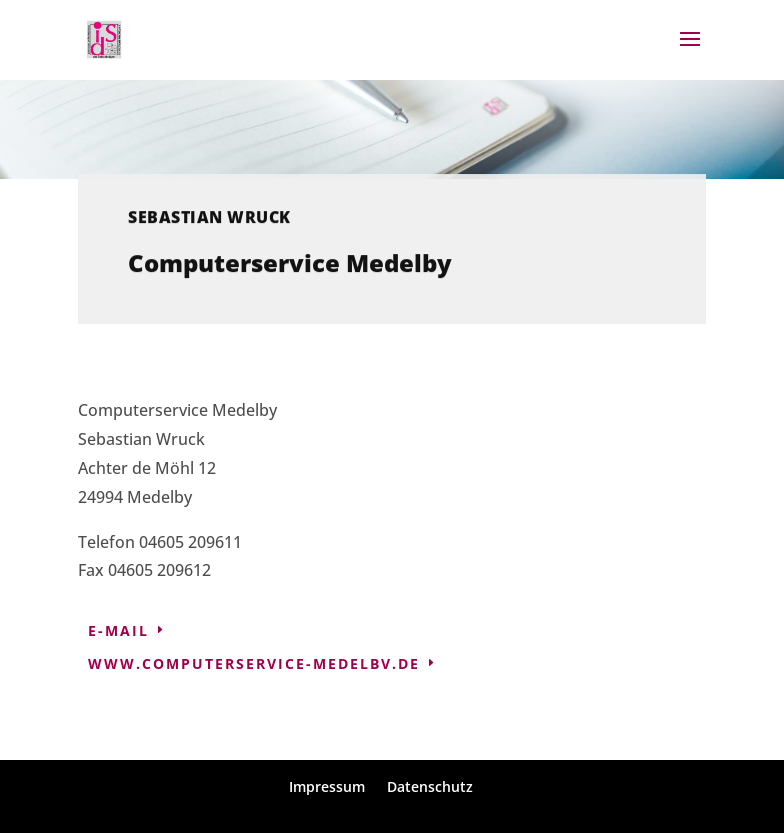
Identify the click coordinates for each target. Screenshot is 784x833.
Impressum (327, 786)
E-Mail (118, 630)
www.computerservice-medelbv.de (254, 663)
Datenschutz (430, 786)
